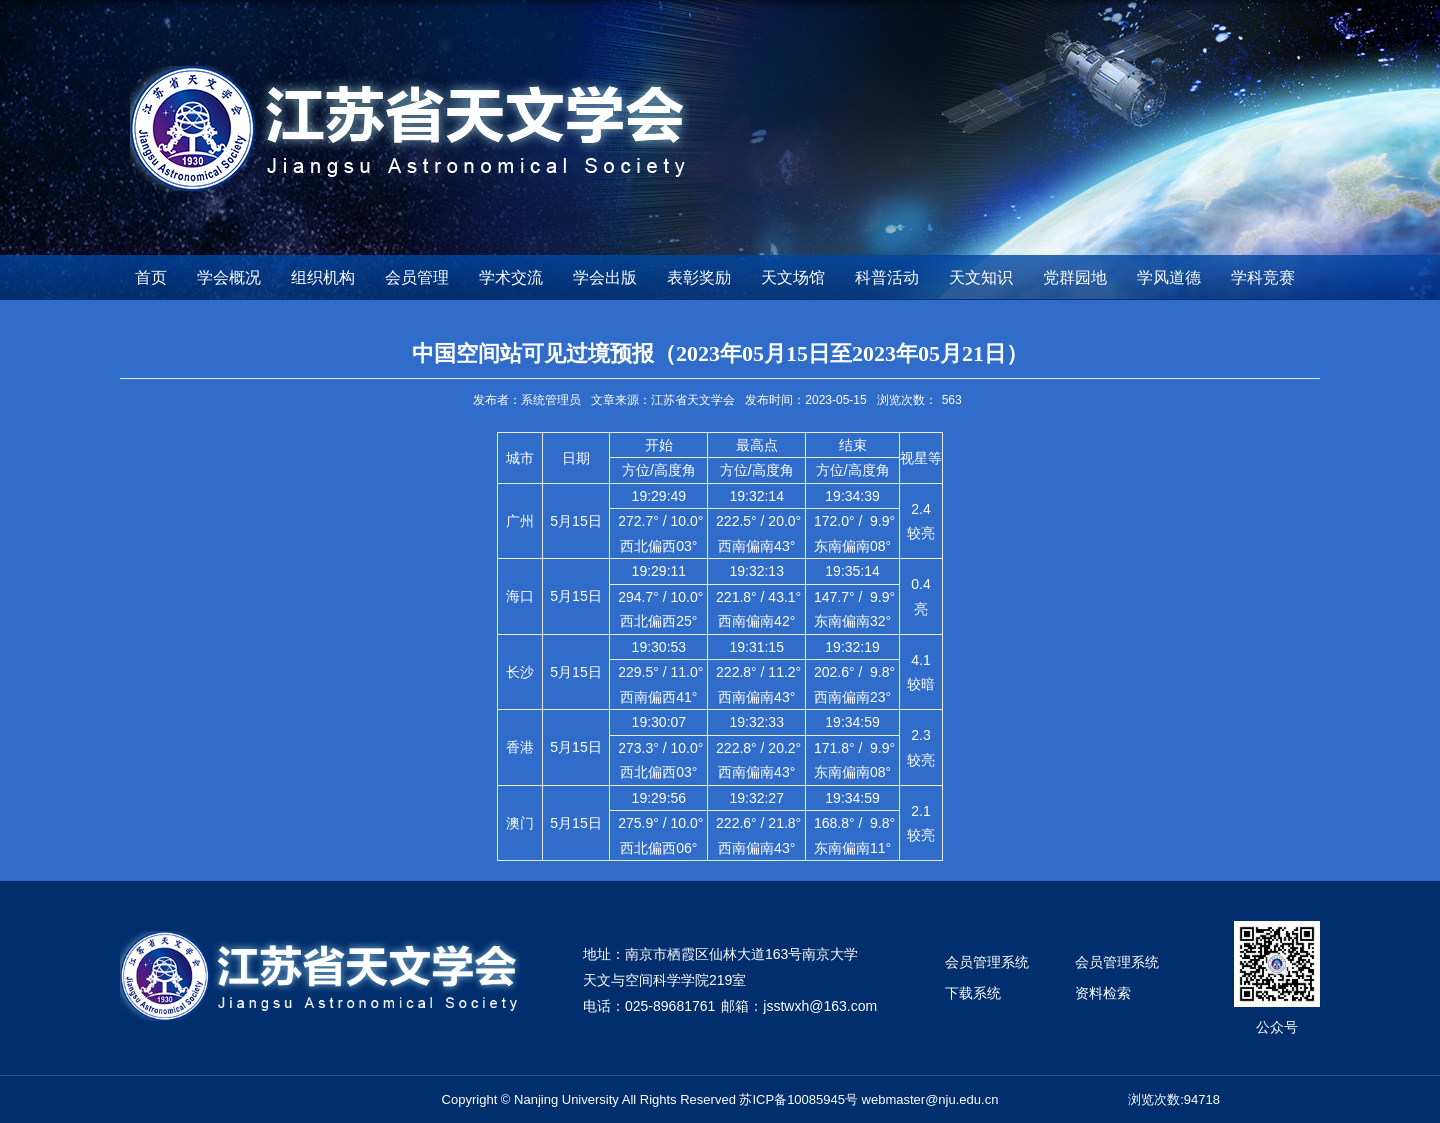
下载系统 (973, 993)
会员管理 (417, 277)
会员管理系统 (987, 962)
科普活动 (887, 277)
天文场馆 (793, 277)
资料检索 (1103, 993)
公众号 (1277, 1027)
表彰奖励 (699, 277)
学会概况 (229, 277)
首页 (151, 277)
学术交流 (511, 277)
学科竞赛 (1263, 277)
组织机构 (323, 277)
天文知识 (981, 277)
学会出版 (605, 277)
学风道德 (1169, 277)
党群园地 (1075, 277)
